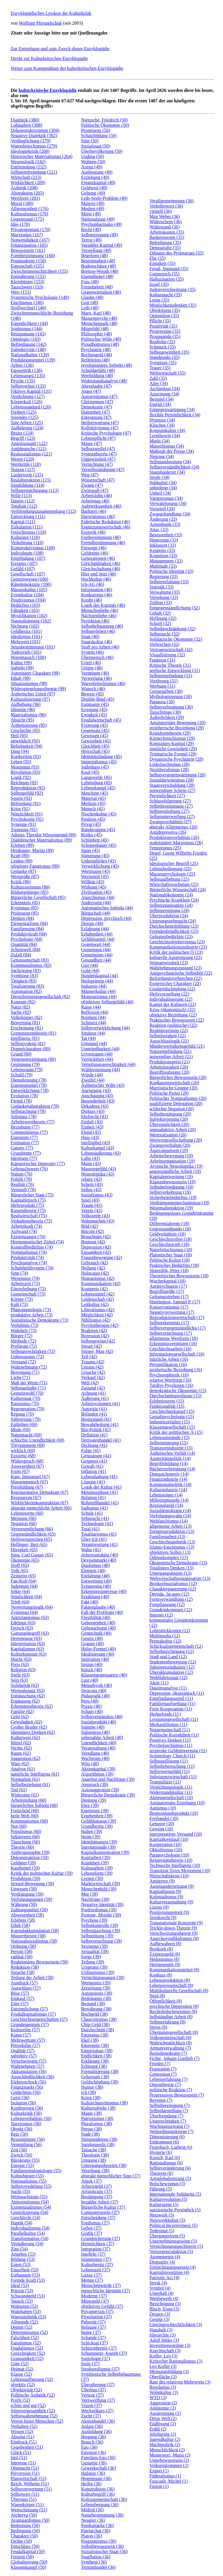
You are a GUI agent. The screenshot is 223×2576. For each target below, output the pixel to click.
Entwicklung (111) (28, 516)
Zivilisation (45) (96, 892)
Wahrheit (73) (24, 1330)
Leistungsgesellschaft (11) (174, 1719)
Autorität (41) (94, 1408)
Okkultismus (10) (166, 1849)
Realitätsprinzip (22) (169, 1030)
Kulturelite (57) (25, 2029)
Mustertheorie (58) (28, 1935)
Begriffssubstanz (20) (170, 1072)
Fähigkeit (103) (25, 610)
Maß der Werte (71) (29, 1382)
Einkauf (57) (22, 1998)
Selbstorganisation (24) (171, 905)
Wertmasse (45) (95, 871)
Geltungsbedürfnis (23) (171, 936)
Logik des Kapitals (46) (103, 605)
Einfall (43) (91, 1121)
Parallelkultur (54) (28, 2233)
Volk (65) (19, 1570)
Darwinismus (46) (98, 516)
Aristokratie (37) (96, 2191)
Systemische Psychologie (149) (40, 297)
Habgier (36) (93, 2473)
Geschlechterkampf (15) (172, 1411)
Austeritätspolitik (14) (170, 1458)
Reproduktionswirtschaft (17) (177, 1317)
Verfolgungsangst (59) (31, 1899)
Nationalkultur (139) (30, 354)
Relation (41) (93, 1497)
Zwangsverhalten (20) (170, 1145)
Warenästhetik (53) (28, 2316)
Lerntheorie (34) (165, 435)
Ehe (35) (158, 258)
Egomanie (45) (95, 704)
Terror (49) (91, 239)
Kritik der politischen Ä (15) (176, 1432)
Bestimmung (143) (28, 333)
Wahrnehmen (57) (27, 2066)
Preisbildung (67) (27, 1487)
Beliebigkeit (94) (26, 746)
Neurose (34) (162, 456)
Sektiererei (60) (25, 1836)
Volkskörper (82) (26, 1017)
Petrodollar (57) (25, 2045)
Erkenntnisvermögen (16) (173, 1343)
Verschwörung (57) (28, 2061)
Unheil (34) (160, 493)
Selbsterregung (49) (99, 234)
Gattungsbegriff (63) (30, 1633)
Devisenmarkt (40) (98, 1560)
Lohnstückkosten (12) (170, 1630)
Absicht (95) (22, 719)
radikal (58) (22, 1956)
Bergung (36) (93, 2436)
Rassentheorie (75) (28, 1210)
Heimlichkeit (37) (97, 2243)
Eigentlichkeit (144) (29, 323)
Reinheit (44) (93, 1017)
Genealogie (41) (96, 1455)
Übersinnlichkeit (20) (169, 1124)
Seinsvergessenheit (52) (33, 2410)
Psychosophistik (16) (169, 1374)
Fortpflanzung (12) (167, 1604)
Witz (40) (90, 1763)
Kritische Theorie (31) (170, 665)
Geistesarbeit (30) (166, 691)
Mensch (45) (93, 808)
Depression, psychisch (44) (106, 918)
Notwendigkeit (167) (30, 239)
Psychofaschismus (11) (171, 1745)
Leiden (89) (22, 860)
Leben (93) (21, 761)
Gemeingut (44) (96, 949)
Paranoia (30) (162, 701)
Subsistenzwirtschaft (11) (173, 1776)
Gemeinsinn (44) (96, 954)
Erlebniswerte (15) (167, 1400)
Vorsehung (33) (164, 597)
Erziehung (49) (95, 177)
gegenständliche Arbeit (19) (175, 1171)
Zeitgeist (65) (23, 1575)
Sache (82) (21, 1012)
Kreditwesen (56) (27, 2108)
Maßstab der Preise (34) (172, 451)
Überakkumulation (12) (171, 1672)
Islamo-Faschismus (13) (172, 1547)
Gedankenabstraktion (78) (35, 1106)
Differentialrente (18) (169, 1223)
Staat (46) (90, 636)
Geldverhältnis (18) (168, 1233)
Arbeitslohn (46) (96, 495)
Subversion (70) (26, 1419)
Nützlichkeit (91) (27, 813)
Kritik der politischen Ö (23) (176, 952)
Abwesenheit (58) (27, 1914)
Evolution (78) (24, 1095)
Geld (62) (20, 1716)
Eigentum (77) (24, 1137)
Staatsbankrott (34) (167, 472)
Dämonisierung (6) (167, 2136)
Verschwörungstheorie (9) (174, 1933)
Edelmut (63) (23, 1622)
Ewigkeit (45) (94, 714)
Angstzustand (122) (29, 443)
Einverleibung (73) (28, 1288)
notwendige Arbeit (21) (171, 1056)
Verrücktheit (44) (97, 1059)
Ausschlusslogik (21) (169, 1040)
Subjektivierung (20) (169, 1119)
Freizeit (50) (22, 2556)
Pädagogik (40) (95, 1695)
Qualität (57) (23, 2050)
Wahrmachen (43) (97, 1220)
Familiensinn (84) (27, 928)
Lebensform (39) (96, 1873)
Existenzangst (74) (28, 1236)
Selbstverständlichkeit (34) (174, 466)
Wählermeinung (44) (100, 1069)
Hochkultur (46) (96, 579)
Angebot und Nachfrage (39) (107, 1779)
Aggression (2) (163, 2402)
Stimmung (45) (95, 855)
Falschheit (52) (25, 2337)
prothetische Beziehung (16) (176, 1369)
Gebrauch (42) (94, 1262)
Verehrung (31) (164, 680)
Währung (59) (24, 1904)
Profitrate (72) (24, 1346)
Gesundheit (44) (96, 960)
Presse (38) (91, 2128)
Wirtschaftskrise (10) (169, 1875)
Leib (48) (89, 307)
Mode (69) (20, 1429)
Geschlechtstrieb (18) (169, 1244)
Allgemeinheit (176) (29, 208)
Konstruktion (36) (97, 2488)
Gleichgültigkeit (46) (100, 563)
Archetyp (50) (24, 2515)
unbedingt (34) (163, 487)
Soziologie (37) (95, 2358)
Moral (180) (22, 203)
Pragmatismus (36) (98, 2541)
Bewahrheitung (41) (99, 1424)
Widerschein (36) (166, 221)
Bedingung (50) (25, 2530)
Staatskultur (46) (96, 641)
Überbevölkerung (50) (102, 151)
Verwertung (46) (96, 678)
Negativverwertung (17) (172, 1312)
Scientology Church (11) (172, 1755)
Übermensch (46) (97, 657)
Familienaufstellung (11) (172, 1703)
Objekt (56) (21, 2128)
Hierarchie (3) (163, 2334)
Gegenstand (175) (27, 219)
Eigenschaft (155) (27, 266)
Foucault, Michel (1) (169, 2481)
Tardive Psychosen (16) (171, 1385)
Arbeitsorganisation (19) (172, 1160)
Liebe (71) (20, 1377)
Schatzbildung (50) (98, 135)
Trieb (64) (20, 1601)
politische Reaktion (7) (171, 2089)
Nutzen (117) (23, 469)
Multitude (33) (163, 566)
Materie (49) (92, 203)
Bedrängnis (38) (96, 1998)
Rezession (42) (95, 1335)
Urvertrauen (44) (96, 1053)
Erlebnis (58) (23, 1920)
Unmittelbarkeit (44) (100, 1048)
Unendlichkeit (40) (98, 1742)
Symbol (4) (160, 2288)
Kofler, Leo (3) (164, 2355)
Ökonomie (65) (25, 1560)
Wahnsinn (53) (24, 2306)
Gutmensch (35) (165, 273)
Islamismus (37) (96, 2259)
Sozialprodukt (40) (98, 1721)
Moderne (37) (94, 2295)
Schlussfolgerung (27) (170, 800)
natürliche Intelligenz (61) (35, 1774)
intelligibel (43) (95, 1142)
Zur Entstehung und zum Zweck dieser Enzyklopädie (60, 48)
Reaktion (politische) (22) (173, 1025)
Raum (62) (21, 1753)
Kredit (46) (91, 599)
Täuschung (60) (25, 1841)
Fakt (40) (89, 1601)
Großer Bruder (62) (29, 1727)
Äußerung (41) (95, 1398)
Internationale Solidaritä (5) (175, 2194)
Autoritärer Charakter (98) (35, 673)
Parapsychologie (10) (169, 1854)
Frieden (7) (160, 2063)
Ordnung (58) (23, 1946)
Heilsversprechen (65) (31, 1539)
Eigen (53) (20, 2264)
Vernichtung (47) (97, 464)
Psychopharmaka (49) (101, 224)
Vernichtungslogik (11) (171, 1787)
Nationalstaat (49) (97, 219)
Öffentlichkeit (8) (166, 2001)
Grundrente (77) (26, 1153)
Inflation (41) (93, 1471)
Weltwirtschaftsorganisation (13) (180, 1578)
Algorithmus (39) (97, 1774)
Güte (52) (20, 2363)
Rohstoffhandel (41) (99, 1502)
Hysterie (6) (161, 2152)
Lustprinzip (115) (27, 474)
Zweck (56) (21, 2154)
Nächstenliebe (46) (98, 615)
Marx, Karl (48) (96, 312)
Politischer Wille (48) (101, 339)
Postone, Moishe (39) (101, 1914)
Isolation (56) (23, 2102)
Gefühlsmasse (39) (98, 1821)
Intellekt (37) (93, 2254)
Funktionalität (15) (167, 1406)
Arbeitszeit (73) (25, 1283)
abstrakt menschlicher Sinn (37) (110, 2175)
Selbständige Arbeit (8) (171, 2016)
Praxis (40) (91, 1706)
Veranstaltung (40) (98, 1747)
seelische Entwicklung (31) (175, 670)
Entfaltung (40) (95, 1575)
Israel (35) (159, 284)
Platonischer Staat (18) (171, 1254)
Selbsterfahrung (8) (168, 2021)
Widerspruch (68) (27, 1460)
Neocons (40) (93, 1690)
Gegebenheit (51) (27, 2447)
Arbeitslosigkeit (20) (169, 1066)
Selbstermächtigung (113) (35, 490)
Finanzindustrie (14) (168, 1479)
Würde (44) (91, 1074)
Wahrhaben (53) (26, 2311)
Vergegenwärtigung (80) (33, 1059)
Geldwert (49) (94, 187)
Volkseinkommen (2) (169, 2465)
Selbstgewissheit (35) (169, 352)
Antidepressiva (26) (168, 832)
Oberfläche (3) (163, 2376)
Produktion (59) (25, 1878)
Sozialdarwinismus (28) (172, 779)
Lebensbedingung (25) (170, 868)
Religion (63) (23, 1669)
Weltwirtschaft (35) (168, 372)
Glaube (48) (92, 297)
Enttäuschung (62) (28, 1695)
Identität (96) (23, 709)
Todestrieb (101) (26, 652)
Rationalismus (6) (166, 2162)
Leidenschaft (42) (97, 1299)
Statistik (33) (162, 586)
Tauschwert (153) (27, 286)
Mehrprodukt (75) (27, 1205)
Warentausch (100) (28, 657)
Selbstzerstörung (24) (169, 910)
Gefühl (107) (23, 568)
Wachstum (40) (95, 1758)
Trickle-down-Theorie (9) (173, 1927)
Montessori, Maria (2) (170, 2455)
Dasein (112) (23, 500)
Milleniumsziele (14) (169, 1500)
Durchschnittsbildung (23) (174, 926)
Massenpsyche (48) (99, 318)
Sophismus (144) (26, 328)
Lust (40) (89, 1680)
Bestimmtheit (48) (98, 260)
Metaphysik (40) (96, 1685)
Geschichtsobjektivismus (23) (177, 941)
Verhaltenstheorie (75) (31, 1220)
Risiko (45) (91, 834)
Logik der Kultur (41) (101, 1487)
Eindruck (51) (24, 2441)
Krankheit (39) (95, 1862)
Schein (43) (91, 1184)
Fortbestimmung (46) (101, 537)
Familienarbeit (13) (168, 1536)
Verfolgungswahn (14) (170, 1515)
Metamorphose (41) (99, 1492)
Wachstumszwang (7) (170, 2126)
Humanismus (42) (97, 1278)
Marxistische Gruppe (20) (173, 1087)
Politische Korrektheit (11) (174, 1734)
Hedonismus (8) (164, 1959)
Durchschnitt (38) (97, 2029)
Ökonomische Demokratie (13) (178, 1562)
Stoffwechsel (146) (28, 307)
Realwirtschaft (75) (29, 1215)
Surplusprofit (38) (97, 2144)
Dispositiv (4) (162, 2261)
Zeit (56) (19, 2149)
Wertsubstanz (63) (27, 1690)
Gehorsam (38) (95, 2076)
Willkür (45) (92, 881)
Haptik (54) (21, 2222)
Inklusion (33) (163, 545)
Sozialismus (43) (96, 1194)
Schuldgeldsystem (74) (32, 1267)
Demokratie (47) (96, 406)
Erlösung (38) (94, 2066)
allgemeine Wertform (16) (174, 1338)
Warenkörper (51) (27, 2504)
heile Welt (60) (24, 1815)
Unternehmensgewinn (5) (173, 2241)
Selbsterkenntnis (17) (169, 1322)
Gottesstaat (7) (163, 2074)
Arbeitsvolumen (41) (100, 1403)
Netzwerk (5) (162, 2214)
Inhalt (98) (20, 678)
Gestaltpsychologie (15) (172, 1416)
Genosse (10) (162, 1823)
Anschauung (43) (97, 1095)
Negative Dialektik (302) (34, 135)
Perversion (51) (25, 2473)
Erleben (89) (22, 845)
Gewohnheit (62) (26, 1721)
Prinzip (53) (22, 2290)
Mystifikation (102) (29, 615)
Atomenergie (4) (165, 2256)
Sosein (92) (21, 798)
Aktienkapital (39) (98, 1768)
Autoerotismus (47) (99, 396)
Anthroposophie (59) (30, 1852)
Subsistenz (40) (95, 1732)
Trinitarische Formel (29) (173, 753)
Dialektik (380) (25, 119)
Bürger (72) (22, 1335)
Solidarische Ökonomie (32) (176, 639)
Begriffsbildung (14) (169, 1463)
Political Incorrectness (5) (173, 2225)
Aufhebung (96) (26, 704)
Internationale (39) (98, 1847)
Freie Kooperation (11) (171, 1708)
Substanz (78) (23, 1116)
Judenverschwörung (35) (173, 289)
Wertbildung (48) (97, 375)
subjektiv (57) (24, 2055)
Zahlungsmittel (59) (29, 1909)
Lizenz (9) (159, 1907)
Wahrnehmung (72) (29, 1367)
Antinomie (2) (163, 2408)
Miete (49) (91, 213)
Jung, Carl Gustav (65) (32, 1554)
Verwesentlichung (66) (32, 1528)
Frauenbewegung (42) (101, 1257)
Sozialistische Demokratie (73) (39, 1320)
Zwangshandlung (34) (170, 513)
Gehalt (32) (160, 613)
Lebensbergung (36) (99, 2504)
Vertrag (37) (92, 2394)
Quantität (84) (24, 944)
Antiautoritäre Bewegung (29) (178, 722)
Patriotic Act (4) (164, 2277)
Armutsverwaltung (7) (170, 2047)
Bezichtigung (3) (165, 2303)
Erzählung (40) (95, 1596)
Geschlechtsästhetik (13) (172, 1541)
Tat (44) (88, 1038)
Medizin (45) (93, 803)
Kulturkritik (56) (26, 2113)
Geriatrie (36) (94, 2462)
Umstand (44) (94, 1043)
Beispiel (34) (162, 399)
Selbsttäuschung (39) (100, 1930)
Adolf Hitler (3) (164, 2340)
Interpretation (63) (28, 1643)
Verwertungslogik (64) (32, 1607)
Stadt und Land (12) (168, 1656)
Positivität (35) (163, 326)
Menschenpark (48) (99, 323)
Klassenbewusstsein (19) (173, 1181)
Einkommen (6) (164, 2141)
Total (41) (90, 1528)
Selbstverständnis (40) (102, 1716)
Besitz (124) (22, 432)
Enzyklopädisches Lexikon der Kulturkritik (51, 13)
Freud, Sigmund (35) (169, 268)
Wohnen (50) (93, 161)
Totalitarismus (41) (98, 1534)
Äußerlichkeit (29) (167, 717)
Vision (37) (91, 2405)
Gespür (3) (160, 2319)
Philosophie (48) (96, 333)
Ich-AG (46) (92, 584)
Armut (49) (91, 166)
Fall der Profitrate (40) (102, 1612)
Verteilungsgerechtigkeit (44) (108, 1064)
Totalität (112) (24, 506)
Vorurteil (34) (162, 508)
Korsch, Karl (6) (165, 2157)
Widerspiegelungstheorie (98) (38, 688)
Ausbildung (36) (96, 2431)
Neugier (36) (93, 2520)
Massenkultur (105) (29, 589)
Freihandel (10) (164, 1818)
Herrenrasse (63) (26, 1638)
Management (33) (166, 560)
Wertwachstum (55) (29, 2196)
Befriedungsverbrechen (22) (176, 978)
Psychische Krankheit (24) (174, 900)
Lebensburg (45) (96, 782)
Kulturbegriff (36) (98, 2494)
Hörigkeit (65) (24, 1549)
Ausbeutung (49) (96, 172)
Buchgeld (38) (94, 2014)
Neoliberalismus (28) (169, 769)
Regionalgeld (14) (166, 1505)
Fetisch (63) (22, 1627)
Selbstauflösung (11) (169, 1760)
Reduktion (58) (25, 1967)
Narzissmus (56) (26, 2123)
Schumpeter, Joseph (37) (104, 2353)
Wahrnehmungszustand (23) (176, 967)
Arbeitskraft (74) (26, 1226)
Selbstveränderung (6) (170, 2168)
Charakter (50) (24, 2535)
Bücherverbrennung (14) (172, 1468)
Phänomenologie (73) (31, 1309)
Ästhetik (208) (24, 187)
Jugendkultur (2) (165, 2439)
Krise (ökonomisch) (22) (172, 1009)
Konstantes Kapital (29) (172, 743)
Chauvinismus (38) (98, 2019)
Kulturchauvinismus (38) (104, 2102)
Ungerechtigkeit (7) (168, 2121)
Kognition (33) (163, 555)
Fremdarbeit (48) (97, 286)
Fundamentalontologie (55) (36, 2170)
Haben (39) (91, 1831)
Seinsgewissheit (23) (169, 962)
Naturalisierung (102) (31, 620)
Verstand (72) (23, 1361)
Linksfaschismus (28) (170, 764)
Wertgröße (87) (25, 876)
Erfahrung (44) (95, 928)
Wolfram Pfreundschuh (40, 23)
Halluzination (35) (167, 279)
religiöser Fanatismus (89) (35, 866)
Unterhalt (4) (162, 2293)
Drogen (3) (160, 2314)
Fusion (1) (159, 2486)
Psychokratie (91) (27, 819)
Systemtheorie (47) (98, 453)
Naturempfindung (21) (170, 1051)
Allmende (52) (24, 2321)
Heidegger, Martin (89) (32, 850)
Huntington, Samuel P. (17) (175, 1301)
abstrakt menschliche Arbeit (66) (41, 1507)
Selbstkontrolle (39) (99, 1925)
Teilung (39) (92, 1961)
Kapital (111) (23, 521)
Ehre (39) (90, 1805)
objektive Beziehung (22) (173, 1014)
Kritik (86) (21, 881)
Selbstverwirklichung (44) (105, 1027)
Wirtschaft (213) (26, 177)
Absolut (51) (22, 2436)
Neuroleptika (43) (97, 1173)
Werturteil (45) (95, 876)
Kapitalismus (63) (27, 1648)
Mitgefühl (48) (95, 328)
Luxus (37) (91, 2274)
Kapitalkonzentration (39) (105, 1852)
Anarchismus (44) (97, 897)
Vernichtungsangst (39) (102, 1977)
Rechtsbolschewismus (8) (173, 2011)
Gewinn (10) (161, 1828)
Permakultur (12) (165, 1640)
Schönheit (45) (95, 840)
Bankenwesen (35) (167, 237)
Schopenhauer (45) (98, 845)
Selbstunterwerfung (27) (172, 816)
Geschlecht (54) (25, 2217)
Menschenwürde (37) (101, 2285)
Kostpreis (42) (94, 1288)
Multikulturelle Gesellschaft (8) (179, 1990)
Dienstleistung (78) (28, 1080)
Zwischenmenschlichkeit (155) (39, 271)
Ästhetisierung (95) (29, 725)
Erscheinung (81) (27, 1027)
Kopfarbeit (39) (95, 1857)
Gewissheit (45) (96, 740)
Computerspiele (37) (100, 2212)
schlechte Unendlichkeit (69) (37, 1440)
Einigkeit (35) (162, 263)
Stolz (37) (90, 2363)
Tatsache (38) (93, 2149)
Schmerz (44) (93, 1022)
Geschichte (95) (25, 730)
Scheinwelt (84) (25, 949)
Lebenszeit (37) (95, 2269)
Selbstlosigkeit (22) (168, 1035)
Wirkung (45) (93, 886)
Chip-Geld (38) (95, 2024)
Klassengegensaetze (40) (104, 1674)
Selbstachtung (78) (28, 1111)
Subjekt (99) (22, 667)
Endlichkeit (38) (96, 2055)
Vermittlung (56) (26, 2144)
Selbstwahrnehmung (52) (34, 2415)
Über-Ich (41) (94, 1539)
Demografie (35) (165, 247)
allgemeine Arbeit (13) (171, 1526)
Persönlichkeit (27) (167, 795)
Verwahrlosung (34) (168, 503)
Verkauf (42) (93, 1377)
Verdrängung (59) (27, 1894)
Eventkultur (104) (27, 594)
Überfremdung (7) (167, 2115)
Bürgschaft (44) (95, 913)
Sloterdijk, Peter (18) (169, 1270)
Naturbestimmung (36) (102, 2515)
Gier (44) (89, 965)
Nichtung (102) (25, 626)
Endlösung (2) (163, 2423)
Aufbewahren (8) (165, 1943)
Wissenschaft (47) (97, 479)
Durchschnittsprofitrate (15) (176, 1395)
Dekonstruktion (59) (29, 1857)
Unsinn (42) (92, 1367)
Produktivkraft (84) (29, 933)
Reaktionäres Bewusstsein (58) (39, 1961)
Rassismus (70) (25, 1403)
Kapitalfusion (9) (165, 1891)
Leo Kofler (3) (163, 2366)
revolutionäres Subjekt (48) (106, 365)
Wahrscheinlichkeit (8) (171, 2042)
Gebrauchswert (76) (29, 1168)
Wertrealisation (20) (168, 1134)
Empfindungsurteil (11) (171, 1698)
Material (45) (93, 798)
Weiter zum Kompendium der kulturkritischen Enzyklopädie (67, 68)
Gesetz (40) (91, 1638)
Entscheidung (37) (98, 2217)
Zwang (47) (92, 485)
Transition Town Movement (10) (180, 1870)
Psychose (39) (94, 1920)
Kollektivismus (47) (99, 427)
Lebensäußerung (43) (101, 1153)
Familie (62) (22, 1711)
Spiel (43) (90, 1200)
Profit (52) (20, 2400)
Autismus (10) (163, 1807)
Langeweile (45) (96, 777)
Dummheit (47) (95, 412)
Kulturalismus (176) (29, 213)
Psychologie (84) (26, 939)
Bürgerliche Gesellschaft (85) (38, 897)
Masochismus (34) (167, 446)
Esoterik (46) (93, 532)
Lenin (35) (159, 299)
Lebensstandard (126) (31, 406)
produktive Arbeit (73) (32, 1314)
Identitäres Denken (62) (33, 1732)
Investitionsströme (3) (170, 2345)
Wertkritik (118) (26, 464)
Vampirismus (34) (166, 498)
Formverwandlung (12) (171, 1599)
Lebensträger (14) (166, 1494)
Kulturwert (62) (25, 1737)
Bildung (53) (23, 2259)
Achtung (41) (93, 1393)
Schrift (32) (160, 623)
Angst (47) (91, 391)
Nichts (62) (21, 1747)
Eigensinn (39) (95, 1810)
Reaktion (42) (94, 1330)
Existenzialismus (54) (31, 2207)
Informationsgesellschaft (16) (177, 1353)
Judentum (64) (24, 1586)
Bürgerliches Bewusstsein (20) (178, 1077)
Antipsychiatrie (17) (168, 1286)
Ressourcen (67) (26, 1497)
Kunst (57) (21, 2034)
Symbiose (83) (24, 975)
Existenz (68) (23, 1455)
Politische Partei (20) (169, 1093)
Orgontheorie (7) (165, 2084)
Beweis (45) (92, 693)
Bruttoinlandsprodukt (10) (174, 1813)
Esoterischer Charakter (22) (175, 983)
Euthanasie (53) (25, 2274)
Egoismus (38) (94, 2034)
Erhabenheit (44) (96, 933)
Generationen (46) (98, 558)
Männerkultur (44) (98, 991)
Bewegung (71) (25, 1372)
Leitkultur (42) (95, 1304)
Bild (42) (89, 1226)
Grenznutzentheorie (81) (33, 1033)
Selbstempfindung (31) (171, 675)
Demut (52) (21, 2327)
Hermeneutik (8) (165, 1964)
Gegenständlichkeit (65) (33, 1534)
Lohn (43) (90, 1158)
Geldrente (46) (94, 553)
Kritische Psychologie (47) (106, 432)
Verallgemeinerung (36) (172, 200)
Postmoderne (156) (28, 260)
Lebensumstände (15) (170, 1437)
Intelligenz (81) (25, 1038)
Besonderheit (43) (97, 1100)
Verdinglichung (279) (31, 140)
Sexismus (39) (94, 1946)
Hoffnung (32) (163, 618)
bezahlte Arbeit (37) (99, 2201)
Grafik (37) (91, 2233)
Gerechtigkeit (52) (28, 2353)
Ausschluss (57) (26, 1987)
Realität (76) (22, 1184)
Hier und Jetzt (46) (98, 573)
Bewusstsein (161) (28, 250)
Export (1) (159, 2470)
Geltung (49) (93, 192)
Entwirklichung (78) (29, 1090)
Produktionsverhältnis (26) (174, 837)
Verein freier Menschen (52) (37, 2421)
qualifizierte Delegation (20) (176, 1103)
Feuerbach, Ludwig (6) (171, 2147)
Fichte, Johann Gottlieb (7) (174, 2058)
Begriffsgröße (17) (167, 1291)
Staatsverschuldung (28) (172, 785)
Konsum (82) (23, 1001)
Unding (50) (92, 156)
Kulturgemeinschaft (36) (104, 2499)
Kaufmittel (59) (25, 1867)
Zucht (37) (91, 2415)
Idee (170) (20, 224)
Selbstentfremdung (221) (34, 172)
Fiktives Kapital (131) (31, 391)
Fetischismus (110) (28, 532)
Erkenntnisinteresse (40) (103, 1591)
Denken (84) (22, 918)
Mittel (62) (21, 1742)
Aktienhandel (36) (98, 2421)
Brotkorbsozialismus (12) (173, 1583)
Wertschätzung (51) (29, 2509)
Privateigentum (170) (30, 229)
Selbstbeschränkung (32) (173, 628)
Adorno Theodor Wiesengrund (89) (43, 834)
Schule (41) (91, 1513)
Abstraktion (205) (27, 192)
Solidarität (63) (25, 1685)
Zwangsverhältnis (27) (170, 821)
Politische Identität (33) (171, 571)
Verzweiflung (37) (98, 2400)
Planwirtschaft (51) (28, 2478)
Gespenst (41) (94, 1460)
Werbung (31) (162, 686)
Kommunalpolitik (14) (170, 1484)
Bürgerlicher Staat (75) (32, 1194)
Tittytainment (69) (28, 1445)
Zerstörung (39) (95, 1987)
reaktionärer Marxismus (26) (176, 842)
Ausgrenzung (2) (165, 2413)
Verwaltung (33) (165, 592)
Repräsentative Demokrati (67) (39, 1492)
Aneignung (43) (96, 1090)
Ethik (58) (20, 1925)
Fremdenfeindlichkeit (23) (174, 931)
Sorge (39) (91, 1956)
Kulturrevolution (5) (168, 2199)
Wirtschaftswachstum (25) (174, 884)
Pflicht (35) (160, 320)
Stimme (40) (92, 1727)
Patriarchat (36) (95, 2530)
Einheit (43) (92, 1126)
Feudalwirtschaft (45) (101, 719)
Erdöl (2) (158, 2428)
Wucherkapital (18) (168, 1280)
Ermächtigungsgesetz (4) (173, 2267)
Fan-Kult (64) (23, 1580)
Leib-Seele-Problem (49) (104, 198)
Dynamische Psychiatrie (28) (177, 759)
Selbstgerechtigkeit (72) (33, 1351)
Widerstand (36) (165, 226)
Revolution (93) (25, 772)
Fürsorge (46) (93, 547)
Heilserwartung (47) (99, 422)
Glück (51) (21, 2452)
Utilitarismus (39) (97, 1972)
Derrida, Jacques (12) (169, 1594)
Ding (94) (20, 751)
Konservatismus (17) (169, 1307)
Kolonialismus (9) (166, 1896)
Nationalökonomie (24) (171, 894)
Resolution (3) (163, 2387)
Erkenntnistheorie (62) (32, 1706)
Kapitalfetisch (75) (28, 1200)
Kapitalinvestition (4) (169, 2272)
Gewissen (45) (94, 735)
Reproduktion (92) (28, 787)
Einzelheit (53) (25, 2269)
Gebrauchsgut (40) (98, 1627)
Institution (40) (95, 1659)
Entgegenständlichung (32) (175, 607)
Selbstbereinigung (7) (170, 2105)
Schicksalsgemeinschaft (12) (176, 1646)
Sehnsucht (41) (95, 1518)
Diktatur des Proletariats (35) (177, 252)
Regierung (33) (164, 576)
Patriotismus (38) (97, 2118)
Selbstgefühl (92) (27, 793)
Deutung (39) (93, 1800)
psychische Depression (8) (174, 2006)
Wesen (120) (22, 459)
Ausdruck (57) (24, 1982)
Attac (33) (159, 529)
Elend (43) (91, 1132)
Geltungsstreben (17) (169, 1296)
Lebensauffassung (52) (32, 2379)
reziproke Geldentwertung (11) (178, 1750)
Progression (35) (165, 331)
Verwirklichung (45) (100, 866)
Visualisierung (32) (167, 654)
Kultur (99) (21, 662)
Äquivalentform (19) (169, 1150)
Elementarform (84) (29, 923)
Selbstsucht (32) (165, 633)
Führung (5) (161, 2188)
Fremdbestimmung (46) (103, 542)
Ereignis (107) (24, 563)
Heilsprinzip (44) (97, 980)
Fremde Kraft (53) (28, 2280)
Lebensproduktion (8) (170, 1980)
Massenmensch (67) (29, 1481)
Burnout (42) (93, 1241)
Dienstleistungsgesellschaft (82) (40, 996)
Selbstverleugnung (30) (171, 706)
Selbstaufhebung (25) (169, 879)
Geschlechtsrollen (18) (171, 1239)
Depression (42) (96, 1247)
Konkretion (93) (26, 756)
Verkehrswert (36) (166, 206)
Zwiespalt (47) (94, 490)
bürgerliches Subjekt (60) (34, 1805)
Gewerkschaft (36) (98, 2468)
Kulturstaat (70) (25, 1398)
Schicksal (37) (94, 2342)
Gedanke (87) (23, 871)
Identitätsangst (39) (99, 1841)
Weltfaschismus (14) (169, 1520)
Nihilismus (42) (95, 1320)
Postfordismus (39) (98, 1909)
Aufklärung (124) (27, 427)
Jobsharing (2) (163, 2434)
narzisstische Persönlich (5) (175, 2209)
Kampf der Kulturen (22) (173, 1004)
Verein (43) (91, 1210)
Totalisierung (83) (27, 986)
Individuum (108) (27, 553)
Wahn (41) (91, 1549)
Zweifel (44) (92, 1080)
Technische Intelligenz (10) (175, 1865)
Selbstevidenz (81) (28, 1043)
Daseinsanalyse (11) (168, 1687)
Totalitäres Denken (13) (172, 1567)
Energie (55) (22, 2165)
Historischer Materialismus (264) (41, 156)
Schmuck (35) (163, 346)
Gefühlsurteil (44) (97, 939)
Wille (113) (21, 495)
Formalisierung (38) (99, 2071)
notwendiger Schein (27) (172, 790)
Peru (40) (89, 1700)
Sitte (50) (89, 140)
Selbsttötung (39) (97, 1935)
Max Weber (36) (165, 216)
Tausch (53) (22, 2301)
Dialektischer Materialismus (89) (41, 840)
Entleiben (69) (24, 1424)
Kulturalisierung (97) (30, 699)
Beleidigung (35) (165, 242)
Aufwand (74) (24, 1231)
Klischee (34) (162, 425)
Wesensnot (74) (25, 1278)
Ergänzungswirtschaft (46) (105, 526)
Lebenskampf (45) (98, 787)
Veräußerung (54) (27, 2243)
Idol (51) (19, 2457)
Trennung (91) (24, 829)
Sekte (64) (20, 1591)
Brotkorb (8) (161, 1948)
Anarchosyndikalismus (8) (174, 1938)
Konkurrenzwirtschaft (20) (174, 1082)
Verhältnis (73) (25, 1325)
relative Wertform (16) (170, 1380)
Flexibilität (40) (95, 1617)
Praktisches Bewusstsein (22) (177, 1020)
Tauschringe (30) (165, 712)
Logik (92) (21, 777)
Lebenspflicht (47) (98, 438)
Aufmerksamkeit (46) (101, 506)
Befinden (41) (94, 1413)
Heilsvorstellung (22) (169, 993)
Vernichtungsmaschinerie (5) (176, 2246)
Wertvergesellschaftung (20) (176, 1140)
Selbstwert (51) (25, 2494)
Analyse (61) (23, 1768)
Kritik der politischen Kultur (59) (42, 1873)
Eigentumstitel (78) (29, 1085)
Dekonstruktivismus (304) (35, 130)
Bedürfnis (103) (25, 605)
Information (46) (96, 589)
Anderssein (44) (96, 902)
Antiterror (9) (162, 1881)
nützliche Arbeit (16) (169, 1359)
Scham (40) (91, 1711)
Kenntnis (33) (162, 550)
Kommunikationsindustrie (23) (178, 946)
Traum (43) (91, 1205)
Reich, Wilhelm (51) (30, 2483)
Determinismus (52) (29, 2332)
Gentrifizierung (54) (29, 2212)
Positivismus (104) (28, 599)
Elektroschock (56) (28, 2081)
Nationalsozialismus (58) (34, 1941)
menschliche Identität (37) (105, 2290)
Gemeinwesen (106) (29, 579)
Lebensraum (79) (27, 1069)
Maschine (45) (94, 793)
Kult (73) (19, 1304)
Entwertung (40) (96, 1580)
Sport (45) (90, 850)
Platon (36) (91, 2535)
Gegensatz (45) (95, 730)
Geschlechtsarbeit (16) (170, 1348)
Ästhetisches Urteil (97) (33, 693)
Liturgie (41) (93, 1481)
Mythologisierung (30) (171, 696)
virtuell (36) (161, 211)
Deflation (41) (94, 1434)
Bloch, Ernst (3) (164, 2308)
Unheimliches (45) (98, 860)
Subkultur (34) (163, 482)
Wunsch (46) (93, 688)
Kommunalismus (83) (31, 965)
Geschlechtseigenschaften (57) (39, 2019)
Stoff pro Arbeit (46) (100, 646)
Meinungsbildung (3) (169, 2371)
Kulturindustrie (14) (168, 1489)
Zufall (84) (21, 954)
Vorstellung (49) (96, 250)
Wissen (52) (22, 2431)
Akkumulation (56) (28, 2071)
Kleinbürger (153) (27, 281)
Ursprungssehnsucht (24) (173, 920)
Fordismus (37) (95, 2222)
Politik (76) (21, 1179)
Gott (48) (89, 302)
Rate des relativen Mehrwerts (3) (180, 2381)
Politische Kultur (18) (170, 1260)
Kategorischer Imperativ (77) (38, 1163)
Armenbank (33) (165, 524)
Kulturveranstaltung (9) (171, 1901)
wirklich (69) (23, 1450)
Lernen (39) (92, 1878)
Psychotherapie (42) (99, 1325)
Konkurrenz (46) (96, 594)
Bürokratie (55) (25, 2160)
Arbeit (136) (22, 365)
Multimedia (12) (165, 1635)
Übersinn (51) (24, 2499)
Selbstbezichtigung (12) (172, 1651)
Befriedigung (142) (28, 344)
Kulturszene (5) (164, 2204)
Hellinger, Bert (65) (29, 1544)
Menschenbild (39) (98, 1888)
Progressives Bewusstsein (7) (177, 2094)
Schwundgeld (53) (28, 2295)
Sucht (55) (20, 2191)
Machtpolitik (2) (165, 2444)
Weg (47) (89, 474)
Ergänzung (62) (25, 1700)
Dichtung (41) (94, 1445)
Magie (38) (91, 2113)
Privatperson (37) (97, 2311)
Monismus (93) (25, 766)
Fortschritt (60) (25, 1810)
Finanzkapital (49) (98, 182)
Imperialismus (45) (98, 761)
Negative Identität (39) (102, 1904)
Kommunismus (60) (29, 1821)
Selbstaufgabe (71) (28, 1387)
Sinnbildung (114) (27, 485)
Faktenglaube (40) (98, 1607)
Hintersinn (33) (164, 539)
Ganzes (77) (22, 1147)
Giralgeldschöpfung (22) (172, 988)
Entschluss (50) (25, 2546)
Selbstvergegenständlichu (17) (178, 1327)
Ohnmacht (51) (25, 2468)
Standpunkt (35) (165, 357)
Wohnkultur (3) (164, 2392)
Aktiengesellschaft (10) (171, 1797)
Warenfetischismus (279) (34, 145)
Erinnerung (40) (96, 1586)
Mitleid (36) (92, 2509)
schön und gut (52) (28, 2405)
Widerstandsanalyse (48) (104, 380)
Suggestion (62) (25, 1758)
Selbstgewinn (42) (98, 1340)
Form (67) (20, 1471)
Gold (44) (90, 970)
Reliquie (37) (93, 2327)
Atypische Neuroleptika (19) (176, 1166)
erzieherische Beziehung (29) (177, 727)
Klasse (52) (21, 2374)
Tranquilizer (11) (165, 1781)
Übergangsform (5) (167, 2235)
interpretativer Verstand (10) (176, 1834)
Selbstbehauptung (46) (102, 626)
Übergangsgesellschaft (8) (174, 2032)
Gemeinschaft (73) (28, 1293)
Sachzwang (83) (26, 970)
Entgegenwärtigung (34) (172, 409)
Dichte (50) (21, 2541)
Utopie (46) (91, 667)
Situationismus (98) (29, 683)
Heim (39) (90, 1836)
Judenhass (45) (95, 766)
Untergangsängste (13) (171, 1573)
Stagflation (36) (95, 2556)
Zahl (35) (158, 378)
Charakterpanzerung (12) (173, 1588)
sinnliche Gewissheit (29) (173, 748)
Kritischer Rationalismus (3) (176, 2361)
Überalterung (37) (97, 2384)
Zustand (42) (93, 1387)
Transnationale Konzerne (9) (176, 1922)
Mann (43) (91, 1163)
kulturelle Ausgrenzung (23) (176, 957)
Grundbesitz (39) (97, 1826)
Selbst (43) (91, 1189)
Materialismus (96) (28, 714)
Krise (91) (20, 808)
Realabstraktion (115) (31, 479)
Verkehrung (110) (27, 542)
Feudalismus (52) (27, 2348)
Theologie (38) (95, 2154)
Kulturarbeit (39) (97, 1867)
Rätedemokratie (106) (31, 584)
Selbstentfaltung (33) (169, 581)
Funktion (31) (162, 659)
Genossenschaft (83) (30, 960)
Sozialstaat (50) (95, 145)
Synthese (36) (94, 2561)
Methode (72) (23, 1340)
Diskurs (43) (92, 1111)
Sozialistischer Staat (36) (104, 2551)
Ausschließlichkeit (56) (32, 2076)
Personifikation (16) (168, 1364)
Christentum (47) (97, 401)
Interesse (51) (23, 2462)
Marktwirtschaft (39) (100, 1883)
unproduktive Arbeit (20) (173, 1129)
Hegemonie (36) (96, 2478)
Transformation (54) (29, 2238)
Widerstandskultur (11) (171, 1792)
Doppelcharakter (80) (31, 1048)
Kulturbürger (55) (27, 2175)
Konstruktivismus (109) (33, 547)
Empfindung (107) (28, 558)
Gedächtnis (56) (26, 2092)
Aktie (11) (159, 1682)
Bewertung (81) (25, 1022)
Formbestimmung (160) (33, 255)
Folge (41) (90, 1450)
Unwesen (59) (24, 1888)
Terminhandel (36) (98, 2567)
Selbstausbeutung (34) (170, 461)
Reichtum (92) (24, 782)
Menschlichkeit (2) (167, 2449)
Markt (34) (160, 440)
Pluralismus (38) (96, 2123)
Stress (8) (158, 2027)
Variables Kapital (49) (101, 245)
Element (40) (93, 1570)
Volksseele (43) (95, 1215)
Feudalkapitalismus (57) (33, 2014)
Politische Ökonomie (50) (105, 125)
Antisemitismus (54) (30, 2201)
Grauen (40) (92, 1643)
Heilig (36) (91, 2483)
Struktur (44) (93, 1033)
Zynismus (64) (24, 1612)
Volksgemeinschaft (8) (170, 2037)
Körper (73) (22, 1299)
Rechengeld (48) (96, 354)
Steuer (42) (91, 1346)
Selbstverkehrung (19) (170, 1192)
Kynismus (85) (25, 907)
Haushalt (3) (161, 2329)
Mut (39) (89, 1894)
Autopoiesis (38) (96, 1993)
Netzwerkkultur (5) (167, 2220)
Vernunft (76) (23, 1189)
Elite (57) (19, 2003)
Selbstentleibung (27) (169, 811)
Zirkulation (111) (26, 526)
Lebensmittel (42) (97, 1293)
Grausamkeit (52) (27, 2358)
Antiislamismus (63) (30, 1617)
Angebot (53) (23, 2254)
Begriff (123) (23, 438)
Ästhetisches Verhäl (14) (172, 1453)
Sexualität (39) (95, 1951)
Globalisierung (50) (29, 2561)
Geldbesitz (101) (26, 631)
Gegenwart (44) (95, 944)
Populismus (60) (26, 1831)
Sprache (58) (23, 1972)
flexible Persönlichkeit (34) (175, 414)
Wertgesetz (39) (95, 1982)
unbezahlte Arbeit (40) (102, 1737)
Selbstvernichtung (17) (171, 1333)
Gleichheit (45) (95, 746)
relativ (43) (91, 1179)
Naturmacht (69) (26, 1434)
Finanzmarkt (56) (27, 2087)
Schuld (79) (22, 1074)
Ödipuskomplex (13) (169, 1557)
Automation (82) (26, 991)
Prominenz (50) (95, 130)
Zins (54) (19, 2248)
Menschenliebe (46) (99, 610)
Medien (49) (92, 208)
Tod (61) (19, 1789)
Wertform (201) (25, 198)
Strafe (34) (160, 477)
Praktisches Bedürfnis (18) (174, 1265)
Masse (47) (91, 443)
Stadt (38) (90, 2134)
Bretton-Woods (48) (99, 271)
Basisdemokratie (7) (168, 2053)
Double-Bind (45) (97, 699)
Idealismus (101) (26, 636)
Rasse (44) (91, 1006)
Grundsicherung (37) (100, 2238)
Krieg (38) (90, 2097)
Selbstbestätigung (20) (170, 1113)
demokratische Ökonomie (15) (178, 1390)
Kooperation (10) (166, 1844)
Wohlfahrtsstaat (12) (169, 1677)
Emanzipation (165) (29, 245)
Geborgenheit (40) (98, 1622)
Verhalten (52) (24, 2426)
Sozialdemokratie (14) (170, 1510)
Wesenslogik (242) (28, 161)
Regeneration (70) (27, 1408)
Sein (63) (19, 1680)
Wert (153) (21, 292)
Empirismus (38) (96, 2050)
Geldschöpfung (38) (99, 2081)
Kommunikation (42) (101, 1283)
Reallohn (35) (162, 341)
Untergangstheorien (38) (104, 2165)
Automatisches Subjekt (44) (107, 907)
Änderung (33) (163, 519)
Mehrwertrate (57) (28, 2040)
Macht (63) (21, 1659)
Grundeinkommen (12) (171, 1609)
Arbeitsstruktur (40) (99, 1554)
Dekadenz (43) (95, 1106)
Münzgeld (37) (95, 2301)
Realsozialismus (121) (31, 453)
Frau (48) (89, 281)
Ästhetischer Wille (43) (102, 1085)
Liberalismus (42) (97, 1309)
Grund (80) (21, 1053)
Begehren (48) (94, 255)
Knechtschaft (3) (165, 2350)
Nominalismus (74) (29, 1252)
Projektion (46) (95, 620)
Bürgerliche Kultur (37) (103, 2207)
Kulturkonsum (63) (28, 1654)
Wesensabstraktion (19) (171, 1207)
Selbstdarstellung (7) (169, 2110)
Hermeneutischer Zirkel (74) (37, 1241)
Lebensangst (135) (28, 375)
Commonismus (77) (29, 1132)
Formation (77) (25, 1142)
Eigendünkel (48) (97, 276)
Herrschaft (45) (95, 751)
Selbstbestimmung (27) (171, 806)
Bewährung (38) (96, 2008)
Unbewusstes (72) (27, 1356)
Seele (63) (20, 1674)
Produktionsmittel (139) (33, 359)
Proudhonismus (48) (100, 344)
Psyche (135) (23, 380)
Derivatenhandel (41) (101, 1440)
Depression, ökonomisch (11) (177, 1693)
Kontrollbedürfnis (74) (32, 1247)
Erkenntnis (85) (25, 902)
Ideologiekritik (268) (30, 151)
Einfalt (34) (160, 404)
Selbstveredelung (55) (31, 2186)
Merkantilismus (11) (169, 1724)
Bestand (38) (93, 2003)
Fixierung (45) (94, 725)
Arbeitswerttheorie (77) (33, 1121)
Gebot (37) (91, 2228)
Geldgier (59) (23, 1862)
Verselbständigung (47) (102, 469)
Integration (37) (95, 2248)
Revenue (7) (161, 2100)
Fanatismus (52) (26, 2342)
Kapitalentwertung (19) (171, 1176)
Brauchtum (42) (96, 1236)
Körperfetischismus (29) (172, 738)
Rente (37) (91, 2332)
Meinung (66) (23, 1518)
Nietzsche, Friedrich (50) (104, 119)
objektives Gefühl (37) (102, 2306)
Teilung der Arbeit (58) (32, 1977)
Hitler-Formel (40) (98, 1648)
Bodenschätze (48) (98, 266)
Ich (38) (88, 2092)
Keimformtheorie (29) (170, 733)
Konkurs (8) (161, 1974)
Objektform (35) (165, 310)
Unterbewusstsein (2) (169, 2460)
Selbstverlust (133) (28, 386)
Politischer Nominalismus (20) (178, 1098)
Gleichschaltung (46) (100, 568)
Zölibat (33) (161, 602)
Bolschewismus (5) (167, 2183)
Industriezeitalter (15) (170, 1421)
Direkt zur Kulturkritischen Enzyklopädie (49, 58)
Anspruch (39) (94, 1784)
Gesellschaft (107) (28, 573)
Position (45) (93, 819)
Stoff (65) (20, 1565)
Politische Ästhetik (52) (33, 2394)
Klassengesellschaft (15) (172, 1427)
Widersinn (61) (25, 1794)
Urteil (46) (91, 662)
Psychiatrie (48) (96, 349)
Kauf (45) (90, 772)
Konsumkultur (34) (167, 430)
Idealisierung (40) (97, 1654)
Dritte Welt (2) (163, 2418)
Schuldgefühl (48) (98, 370)
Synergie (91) (23, 824)
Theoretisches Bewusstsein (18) (179, 1275)
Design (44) (92, 923)
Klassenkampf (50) (28, 2567)
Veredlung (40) (95, 1753)
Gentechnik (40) (96, 1633)
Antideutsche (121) (28, 448)
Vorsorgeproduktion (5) (171, 2251)
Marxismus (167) (27, 234)
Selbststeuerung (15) (169, 1442)
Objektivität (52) (26, 2389)
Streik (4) (158, 2282)
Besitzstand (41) (96, 1419)
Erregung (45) (94, 709)
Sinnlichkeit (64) (26, 1596)
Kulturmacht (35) (166, 294)
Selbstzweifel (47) (98, 448)
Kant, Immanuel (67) (30, 1476)
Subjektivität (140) (28, 349)
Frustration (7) (163, 2068)
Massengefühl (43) (98, 1168)
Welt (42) (89, 1382)
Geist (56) (20, 2097)
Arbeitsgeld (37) (96, 2186)
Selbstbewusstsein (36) (102, 2546)
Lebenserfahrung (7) (169, 2079)
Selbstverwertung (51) (31, 2488)
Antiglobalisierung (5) (170, 2178)
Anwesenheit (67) (27, 1466)
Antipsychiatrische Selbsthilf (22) (181, 973)
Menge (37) (92, 2280)
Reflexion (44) (94, 1012)
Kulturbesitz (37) (97, 2264)
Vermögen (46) (95, 673)
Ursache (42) (93, 1372)
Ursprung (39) (94, 1967)
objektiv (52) (23, 2384)
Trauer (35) (160, 367)
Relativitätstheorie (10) (171, 1860)
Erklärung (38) (95, 2061)
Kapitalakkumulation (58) (35, 1930)
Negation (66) (24, 1523)
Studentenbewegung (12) (173, 1661)
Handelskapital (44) (99, 975)
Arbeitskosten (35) (167, 232)
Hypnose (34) (162, 419)
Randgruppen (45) (98, 829)
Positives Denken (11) (170, 1740)
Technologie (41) (97, 1523)
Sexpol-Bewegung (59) (32, 1883)
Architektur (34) (165, 388)
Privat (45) (91, 824)
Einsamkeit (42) (96, 1252)
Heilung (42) (93, 1267)
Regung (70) (22, 1413)
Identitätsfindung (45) (101, 756)
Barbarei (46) (93, 511)
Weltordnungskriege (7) (172, 2131)
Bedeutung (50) (25, 2525)
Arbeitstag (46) (95, 500)
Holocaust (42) (95, 1273)
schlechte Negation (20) (172, 1108)
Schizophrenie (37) (98, 2348)
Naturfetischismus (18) (171, 1249)
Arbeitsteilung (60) (28, 1800)
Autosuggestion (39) (100, 1789)
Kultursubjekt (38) (98, 2108)
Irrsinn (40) (91, 1664)
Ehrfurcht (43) (94, 1116)
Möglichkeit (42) (97, 1314)
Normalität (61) (25, 1779)
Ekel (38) (89, 2040)
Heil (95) (19, 735)
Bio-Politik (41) (96, 1429)
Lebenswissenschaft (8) (171, 1985)
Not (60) (19, 1826)
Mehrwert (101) (25, 641)
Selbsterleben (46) (98, 631)
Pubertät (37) (93, 2321)
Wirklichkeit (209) (28, 182)
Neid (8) (157, 1995)
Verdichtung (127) (28, 396)
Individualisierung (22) (171, 999)
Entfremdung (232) (28, 166)
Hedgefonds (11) (165, 1714)
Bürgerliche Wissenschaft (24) (178, 889)
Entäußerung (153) (28, 276)
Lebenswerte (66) (27, 1513)
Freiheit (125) (23, 412)
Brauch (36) (92, 2441)
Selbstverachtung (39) (101, 1941)
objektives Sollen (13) (170, 1552)
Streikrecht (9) (163, 1917)
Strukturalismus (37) (100, 2368)
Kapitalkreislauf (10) (169, 1839)
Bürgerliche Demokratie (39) (108, 1794)
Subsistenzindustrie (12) (172, 1667)
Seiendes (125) (25, 417)
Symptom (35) (163, 362)
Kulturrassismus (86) (30, 886)
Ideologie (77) (24, 1158)
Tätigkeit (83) (23, 980)
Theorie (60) (22, 1847)
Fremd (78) (21, 1100)
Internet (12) (161, 1614)
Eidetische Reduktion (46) (105, 521)
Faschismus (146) (27, 302)
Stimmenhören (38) (99, 2139)
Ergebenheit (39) (96, 1815)
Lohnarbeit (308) (26, 125)
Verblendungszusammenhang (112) (43, 511)
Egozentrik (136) (26, 370)
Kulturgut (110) (25, 537)
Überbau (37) (93, 2389)
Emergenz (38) (95, 2045)
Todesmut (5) (162, 2230)
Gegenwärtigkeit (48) (101, 292)
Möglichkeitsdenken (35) (173, 305)
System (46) (92, 652)
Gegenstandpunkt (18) (170, 1228)
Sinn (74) (19, 1273)
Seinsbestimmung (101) (33, 646)
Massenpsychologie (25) (172, 873)
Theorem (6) (161, 2173)
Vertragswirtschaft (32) (171, 649)
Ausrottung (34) (164, 393)
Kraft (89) (20, 855)
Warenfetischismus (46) (103, 683)
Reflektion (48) (95, 359)
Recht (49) (91, 229)
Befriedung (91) (26, 803)
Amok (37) (91, 2181)
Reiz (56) (19, 2134)
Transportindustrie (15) (171, 1447)
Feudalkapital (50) (28, 2551)
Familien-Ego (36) (98, 2457)
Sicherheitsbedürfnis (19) (173, 1197)
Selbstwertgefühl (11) (170, 1771)
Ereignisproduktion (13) (172, 1531)
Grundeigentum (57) (30, 2024)
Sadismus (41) (94, 1507)
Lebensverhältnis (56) (31, 2118)
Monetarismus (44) (98, 996)
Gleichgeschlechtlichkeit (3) (176, 2324)
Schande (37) (93, 2337)
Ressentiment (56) (28, 2139)
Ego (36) (89, 2447)
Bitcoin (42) (92, 1231)
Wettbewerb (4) (164, 2298)
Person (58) (21, 1951)
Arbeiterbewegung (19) (171, 1155)
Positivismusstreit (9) (169, 1912)
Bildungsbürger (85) (29, 892)
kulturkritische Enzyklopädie (48, 90)
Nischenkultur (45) (98, 813)
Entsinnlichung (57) (29, 2008)
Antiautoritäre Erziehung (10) (177, 1802)
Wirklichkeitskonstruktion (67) (39, 1502)
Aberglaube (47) (96, 386)
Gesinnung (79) (25, 1064)
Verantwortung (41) (99, 1544)
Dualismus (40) (95, 1565)
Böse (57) (20, 1993)
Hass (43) (90, 1137)
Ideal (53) (20, 2285)
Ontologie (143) (26, 339)
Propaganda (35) (165, 336)
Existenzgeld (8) (165, 1954)
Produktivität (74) (27, 1257)
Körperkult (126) (26, 401)
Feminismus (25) (165, 847)
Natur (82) (20, 1006)
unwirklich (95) (25, 740)
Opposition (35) (164, 315)
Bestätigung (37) (96, 2196)
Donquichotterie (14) (169, 1474)
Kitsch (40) (91, 1669)
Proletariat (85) (25, 913)
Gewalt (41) (92, 1466)
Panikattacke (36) (97, 2525)
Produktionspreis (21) (170, 1061)
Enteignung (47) (96, 417)
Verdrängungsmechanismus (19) (180, 1202)
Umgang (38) (93, 2160)
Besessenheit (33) (166, 534)
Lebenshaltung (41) (99, 1476)
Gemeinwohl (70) (27, 1393)
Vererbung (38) (95, 2170)
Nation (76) (21, 1173)
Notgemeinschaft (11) (170, 1729)
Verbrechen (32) (165, 644)
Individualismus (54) (30, 2228)
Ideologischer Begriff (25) (174, 863)
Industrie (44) (94, 986)
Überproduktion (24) (169, 915)
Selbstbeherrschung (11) (172, 1766)
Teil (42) (89, 1356)
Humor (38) (92, 2087)
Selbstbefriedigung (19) (172, 1187)
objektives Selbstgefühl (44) (107, 1001)
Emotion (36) (93, 2452)
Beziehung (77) (25, 1126)
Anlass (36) (91, 2426)
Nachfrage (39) (95, 1899)
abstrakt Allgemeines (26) (173, 826)
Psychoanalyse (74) (29, 1262)
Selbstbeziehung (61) (30, 1784)
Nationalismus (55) (28, 2181)
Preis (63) (20, 1664)
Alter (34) (159, 383)
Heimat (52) (22, 2368)
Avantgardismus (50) (30, 2520)
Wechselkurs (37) (97, 2410)
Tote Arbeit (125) (27, 422)
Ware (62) (20, 1763)
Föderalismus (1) (165, 2475)
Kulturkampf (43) (97, 1147)
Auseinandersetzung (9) (172, 1886)
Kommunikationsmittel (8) (174, 1969)
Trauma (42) (92, 1361)
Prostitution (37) (96, 2316)
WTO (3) (158, 2397)
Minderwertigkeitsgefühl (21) (177, 1046)
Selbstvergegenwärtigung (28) (178, 774)
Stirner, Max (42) (97, 1351)
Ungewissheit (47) (98, 459)
